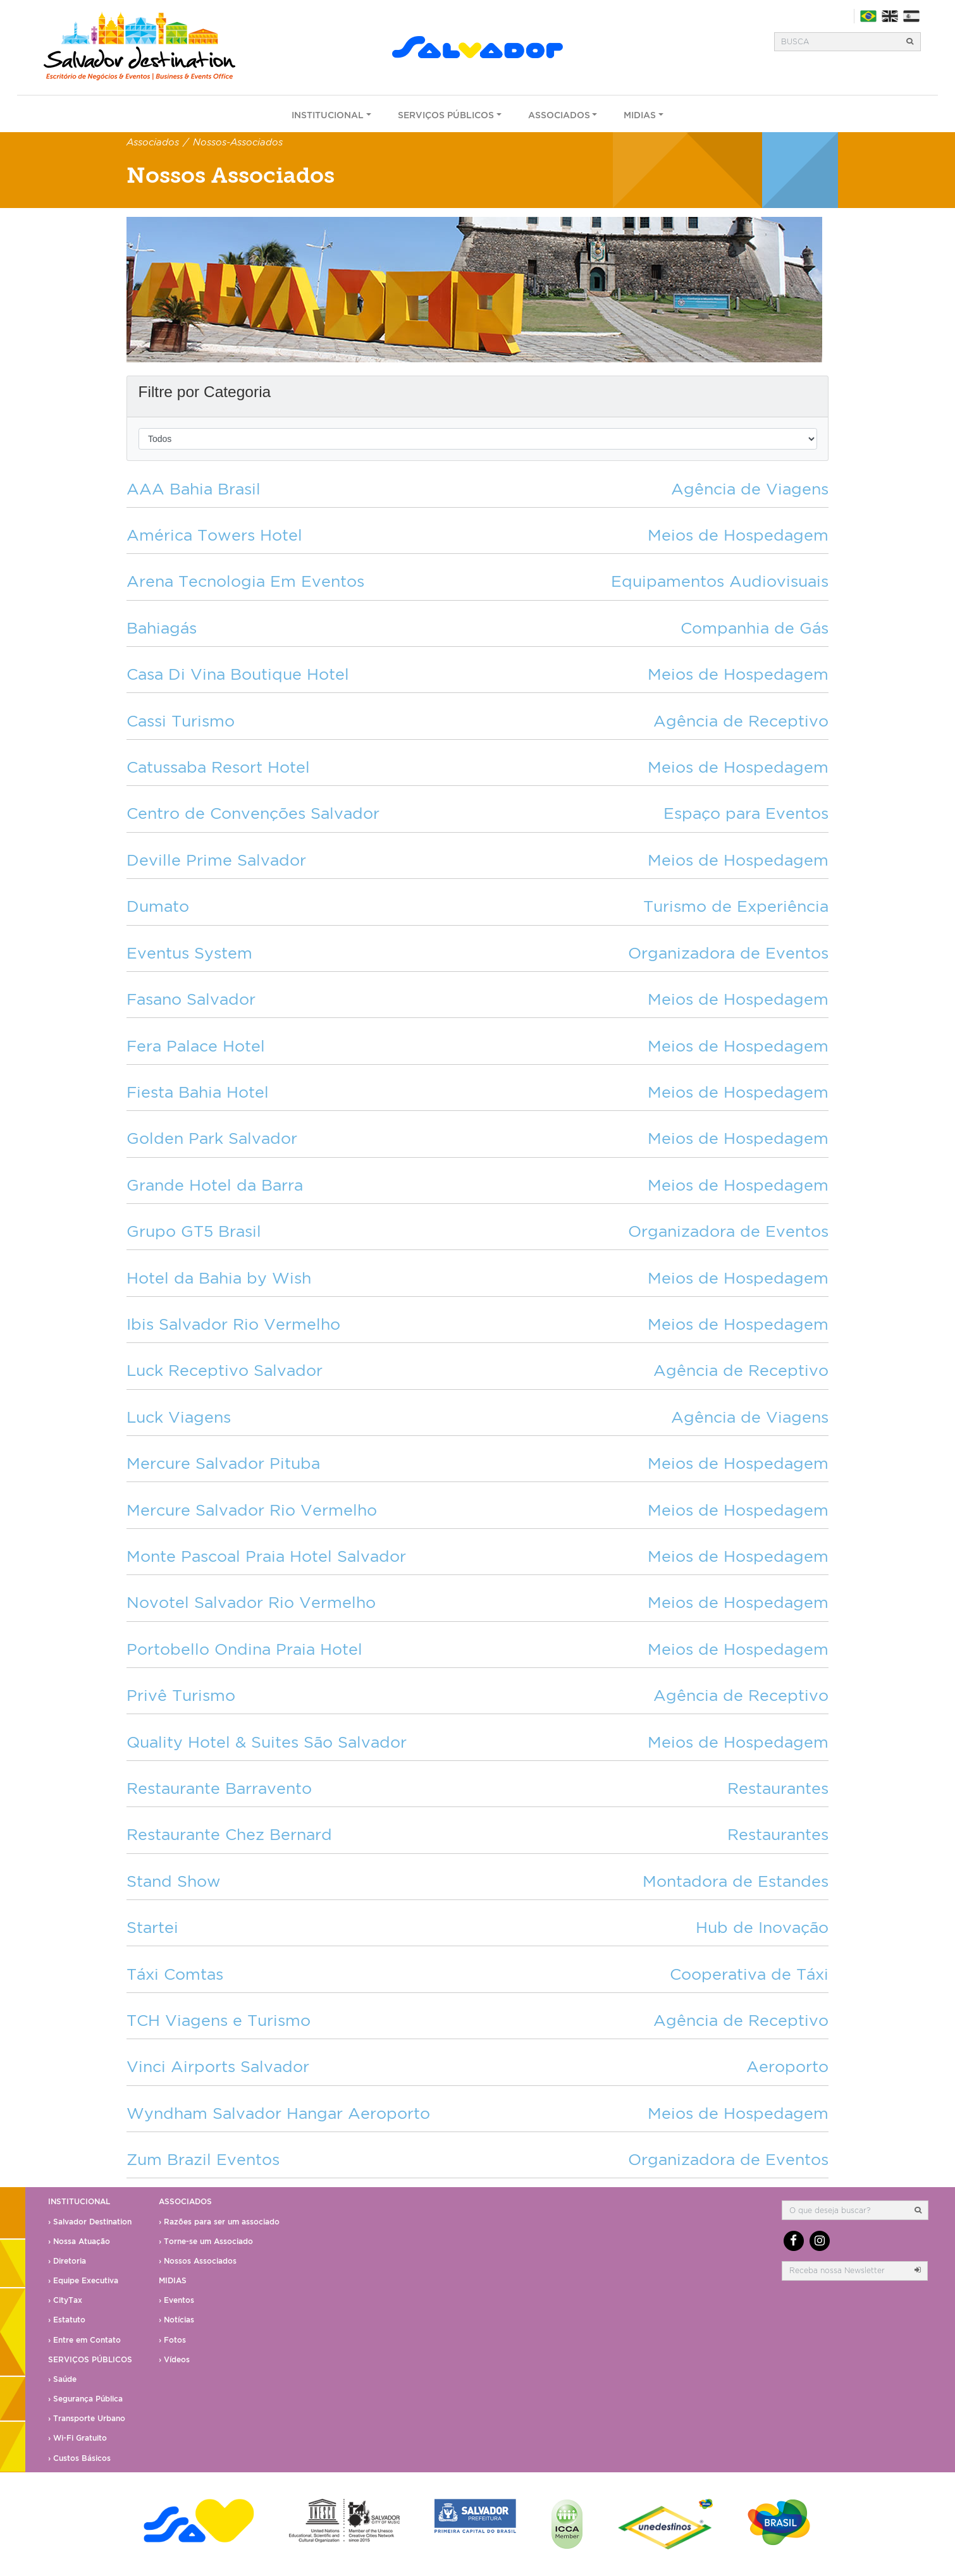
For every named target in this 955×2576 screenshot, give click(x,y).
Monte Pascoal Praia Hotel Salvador (266, 1555)
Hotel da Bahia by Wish (218, 1277)
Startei (152, 1926)
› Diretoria (67, 2261)
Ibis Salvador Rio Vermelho (233, 1323)
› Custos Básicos (79, 2458)
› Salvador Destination (90, 2221)
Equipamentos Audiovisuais (720, 580)
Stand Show (173, 1880)
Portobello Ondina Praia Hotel (244, 1648)
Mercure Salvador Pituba (223, 1462)
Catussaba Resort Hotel (218, 766)
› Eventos (176, 2300)
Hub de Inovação (762, 1926)
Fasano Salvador (191, 998)
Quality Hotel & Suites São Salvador (266, 1741)
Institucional (328, 115)
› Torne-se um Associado (206, 2241)
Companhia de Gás (755, 627)
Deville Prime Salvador (216, 859)
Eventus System (189, 952)
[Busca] (837, 41)
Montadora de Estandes (736, 1880)
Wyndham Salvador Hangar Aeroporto (278, 2112)
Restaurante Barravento (219, 1787)
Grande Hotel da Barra (214, 1184)
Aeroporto (787, 2066)
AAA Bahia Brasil (193, 488)
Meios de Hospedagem (738, 534)
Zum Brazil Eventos (203, 2159)
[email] (845, 2270)
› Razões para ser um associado (219, 2221)
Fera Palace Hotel (195, 1045)
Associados (559, 115)
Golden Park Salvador (211, 1137)
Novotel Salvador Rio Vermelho (251, 1601)
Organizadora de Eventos (728, 952)
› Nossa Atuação (79, 2241)
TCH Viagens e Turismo (218, 2019)
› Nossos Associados (198, 2261)
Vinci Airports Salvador (217, 2066)
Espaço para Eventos (746, 812)
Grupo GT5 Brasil (193, 1230)
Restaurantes (778, 1787)
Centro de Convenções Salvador (252, 812)
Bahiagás (161, 627)
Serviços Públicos (446, 115)
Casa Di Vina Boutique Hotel (237, 673)
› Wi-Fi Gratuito (77, 2438)
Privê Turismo (180, 1694)
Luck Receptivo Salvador (224, 1369)
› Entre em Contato (84, 2340)
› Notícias (176, 2319)
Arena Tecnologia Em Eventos (245, 580)
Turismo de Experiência (736, 905)
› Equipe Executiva (83, 2280)
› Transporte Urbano (86, 2418)
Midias (640, 115)
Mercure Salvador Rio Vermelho (251, 1509)
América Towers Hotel (214, 534)
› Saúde (62, 2379)
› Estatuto (66, 2319)
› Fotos (172, 2340)
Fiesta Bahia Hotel (197, 1091)
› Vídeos (174, 2359)
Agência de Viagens (750, 488)
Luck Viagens (178, 1416)
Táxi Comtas (174, 1973)
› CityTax (65, 2300)
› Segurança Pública (85, 2399)
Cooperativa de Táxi (749, 1973)
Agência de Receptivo (741, 720)
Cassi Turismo (180, 720)
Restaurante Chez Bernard (229, 1834)
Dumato (157, 905)
